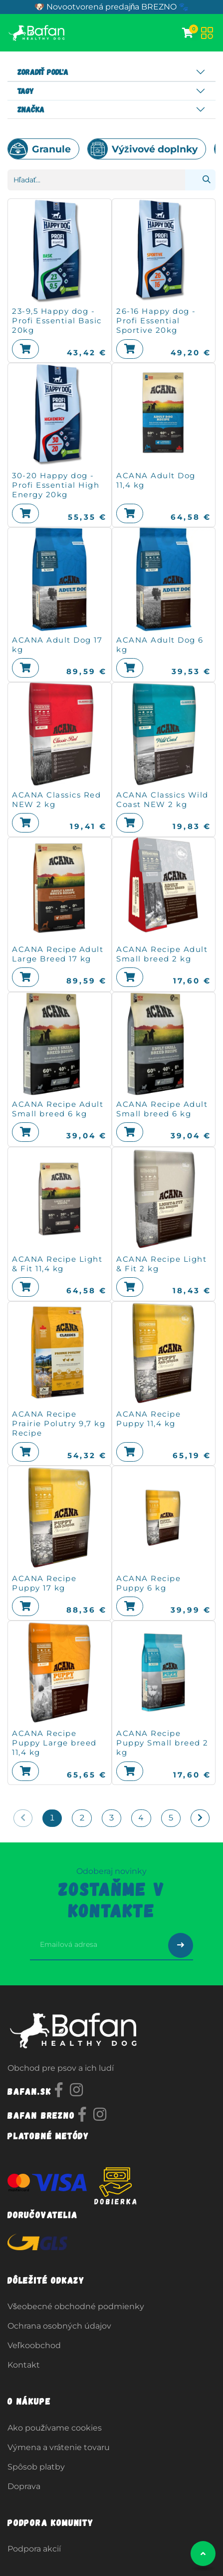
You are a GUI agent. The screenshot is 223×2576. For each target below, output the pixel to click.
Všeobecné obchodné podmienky (75, 2306)
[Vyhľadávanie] (200, 179)
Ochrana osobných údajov (59, 2326)
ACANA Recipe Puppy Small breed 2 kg (162, 1742)
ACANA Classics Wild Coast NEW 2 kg (162, 799)
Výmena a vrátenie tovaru (58, 2447)
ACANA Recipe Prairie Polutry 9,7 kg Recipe (58, 1423)
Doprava (23, 2486)
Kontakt (23, 2365)
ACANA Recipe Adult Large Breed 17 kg (57, 954)
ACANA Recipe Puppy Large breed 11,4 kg (54, 1742)
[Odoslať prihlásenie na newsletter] (180, 1945)
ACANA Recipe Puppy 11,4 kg (148, 1418)
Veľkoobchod (34, 2345)
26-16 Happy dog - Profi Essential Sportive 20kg (156, 320)
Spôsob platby (36, 2467)
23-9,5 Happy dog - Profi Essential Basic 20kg (57, 320)
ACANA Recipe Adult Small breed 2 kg (162, 954)
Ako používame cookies (54, 2428)
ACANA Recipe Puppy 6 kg (148, 1583)
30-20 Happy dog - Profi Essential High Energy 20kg (55, 485)
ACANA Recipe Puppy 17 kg (44, 1583)
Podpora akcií (34, 2549)
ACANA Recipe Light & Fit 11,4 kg (57, 1263)
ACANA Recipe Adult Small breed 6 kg (57, 1109)
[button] (25, 349)
